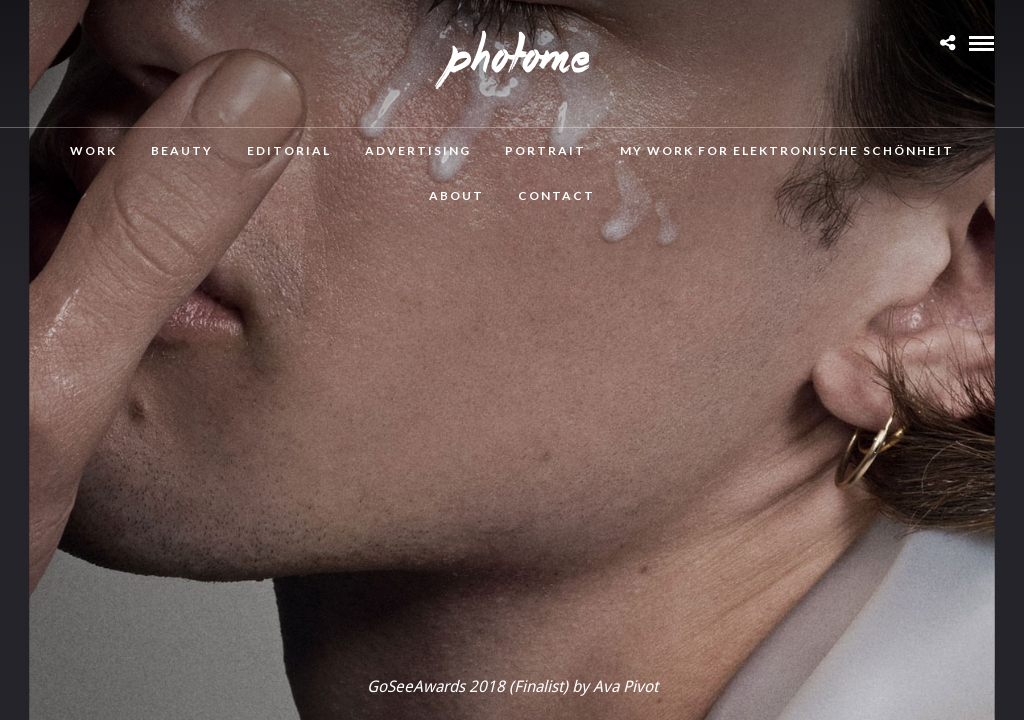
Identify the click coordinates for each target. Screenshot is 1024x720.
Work (93, 150)
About (456, 195)
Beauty (182, 150)
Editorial (289, 150)
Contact (556, 195)
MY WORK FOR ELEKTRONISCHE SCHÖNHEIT (787, 150)
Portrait (545, 150)
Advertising (418, 150)
